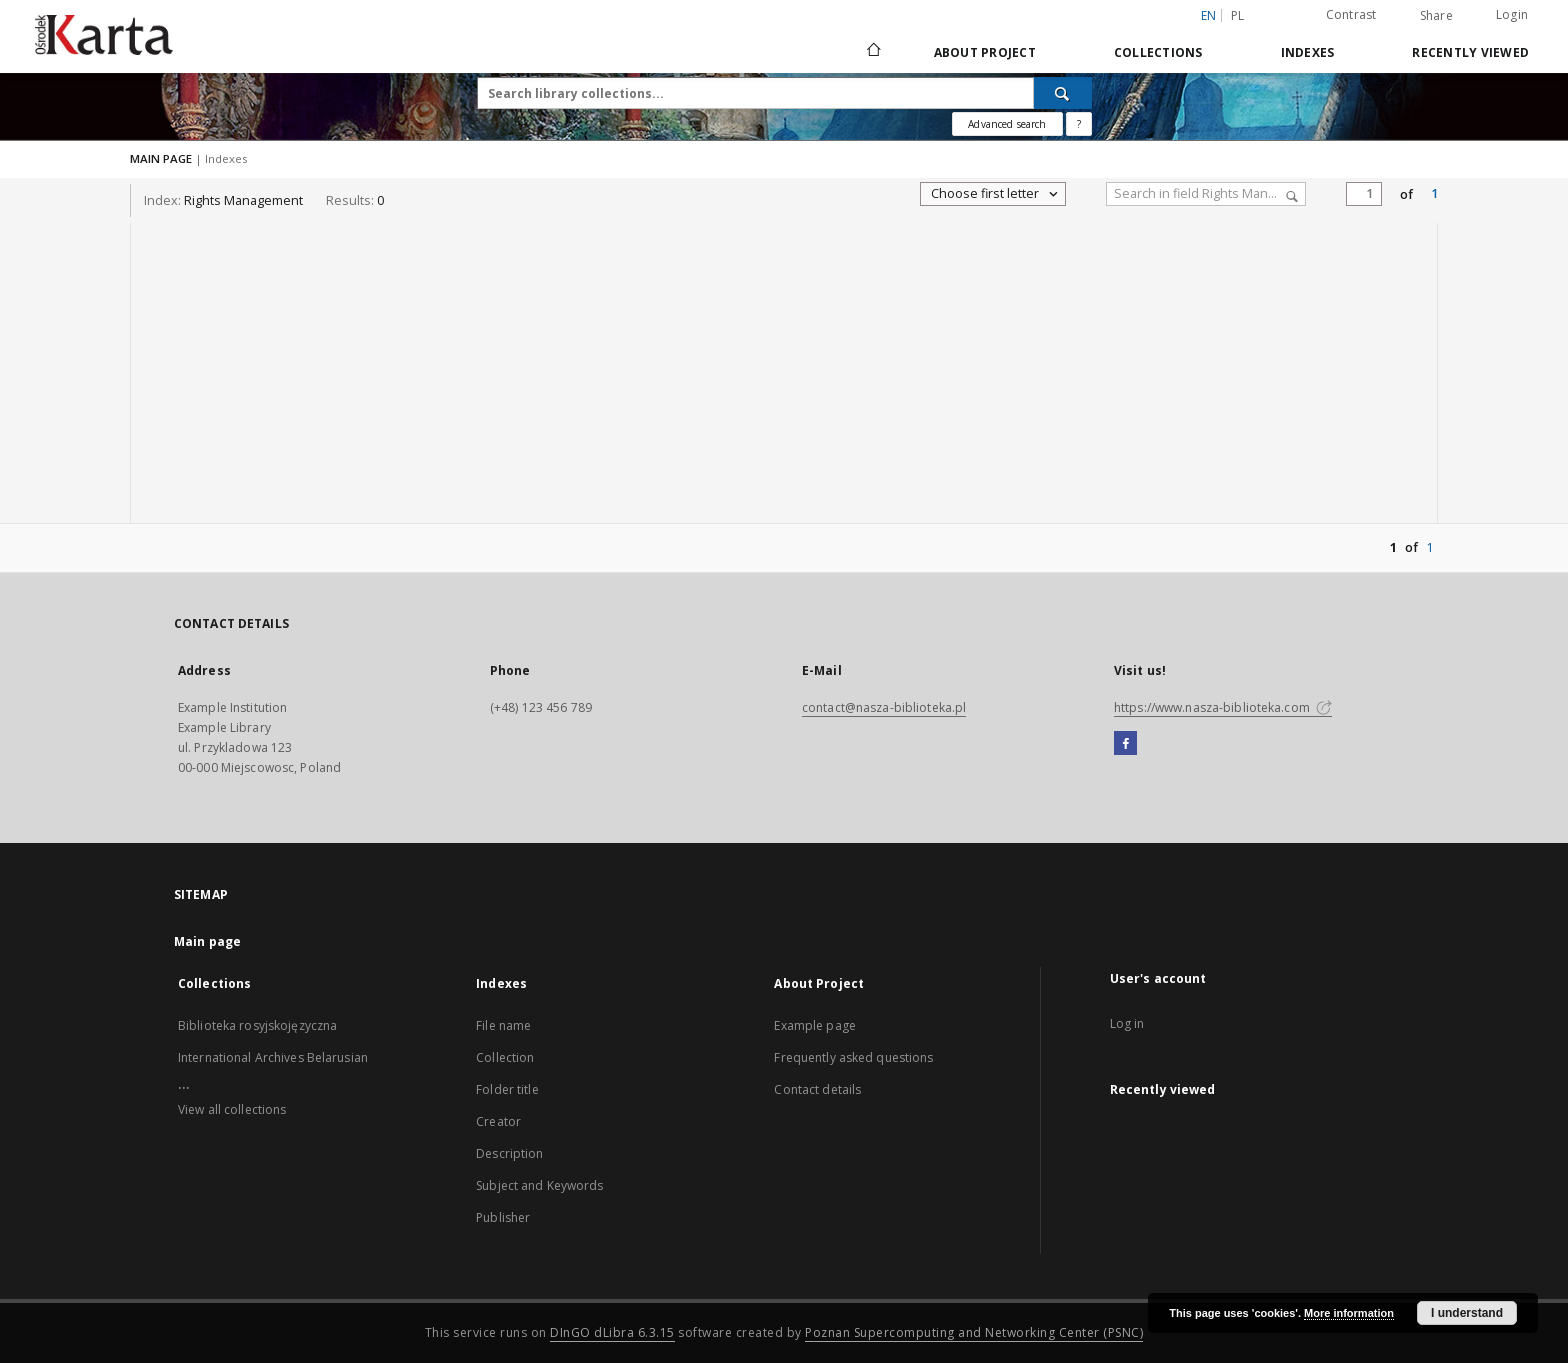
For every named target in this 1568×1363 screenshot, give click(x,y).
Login (1512, 14)
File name (503, 1025)
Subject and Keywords (539, 1185)
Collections (1158, 52)
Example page (814, 1025)
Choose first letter (995, 194)
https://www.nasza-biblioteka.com (1223, 707)
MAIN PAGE (161, 158)
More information (1349, 1313)
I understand (1467, 1313)
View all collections (232, 1109)
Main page (207, 941)
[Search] (1063, 93)
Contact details (817, 1089)
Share (1436, 16)
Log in (1127, 1023)
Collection (505, 1057)
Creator (498, 1121)
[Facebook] (1125, 744)
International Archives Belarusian (273, 1057)
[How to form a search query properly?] (1079, 124)
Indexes (1308, 52)
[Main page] (872, 52)
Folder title (507, 1089)
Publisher (503, 1217)
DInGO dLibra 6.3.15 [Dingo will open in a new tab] (612, 1332)
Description (509, 1153)
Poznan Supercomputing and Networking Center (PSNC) (974, 1332)
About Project (985, 52)
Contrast (1351, 14)
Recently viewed (1470, 52)
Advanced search (1007, 124)
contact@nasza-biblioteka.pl (884, 707)
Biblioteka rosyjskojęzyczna (257, 1025)
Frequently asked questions (853, 1057)
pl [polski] (1238, 15)
